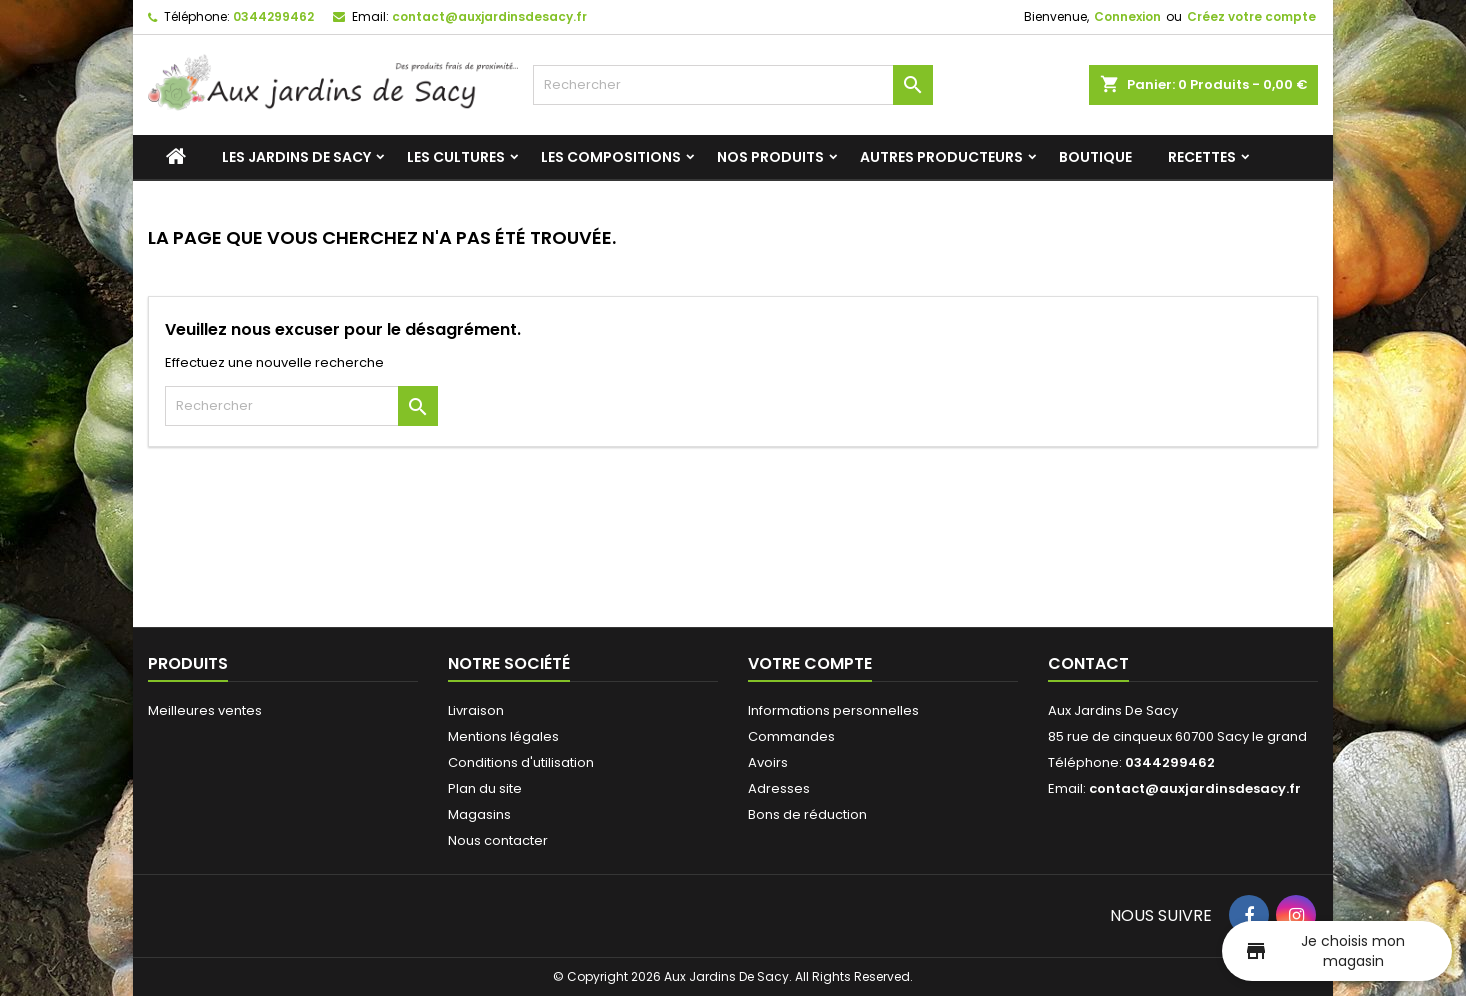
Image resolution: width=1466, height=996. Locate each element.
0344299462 (273, 16)
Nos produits (770, 157)
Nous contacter (498, 840)
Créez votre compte (1251, 16)
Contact (1088, 663)
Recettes (1202, 157)
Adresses (779, 788)
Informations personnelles (833, 710)
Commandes (791, 736)
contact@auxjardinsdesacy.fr (489, 16)
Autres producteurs (941, 157)
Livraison (476, 710)
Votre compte (810, 663)
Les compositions (611, 157)
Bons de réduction (807, 814)
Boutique (1095, 157)
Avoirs (768, 762)
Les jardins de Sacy (296, 157)
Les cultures (456, 157)
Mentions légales (503, 736)
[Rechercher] (733, 85)
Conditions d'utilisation (521, 762)
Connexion (1127, 16)
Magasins (479, 814)
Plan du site (485, 788)
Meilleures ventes (205, 710)
